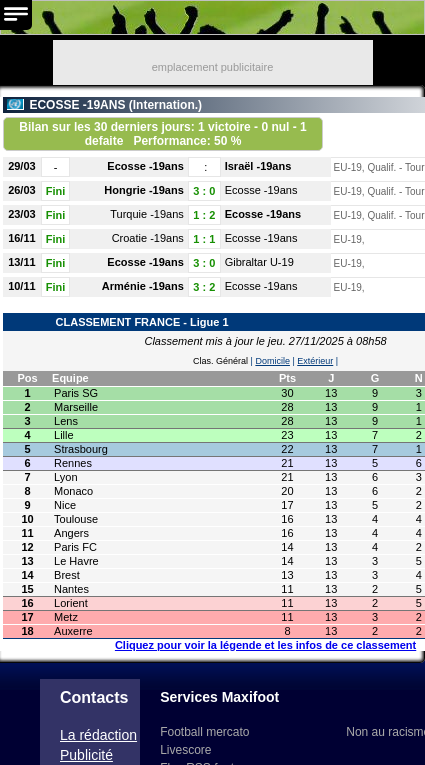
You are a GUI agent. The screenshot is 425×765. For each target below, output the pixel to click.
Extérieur (315, 361)
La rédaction (98, 735)
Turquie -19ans (147, 214)
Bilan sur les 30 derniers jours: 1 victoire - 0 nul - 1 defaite (162, 134)
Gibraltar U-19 (259, 262)
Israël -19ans (258, 166)
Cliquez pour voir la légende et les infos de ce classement (265, 645)
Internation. (165, 105)
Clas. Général (220, 361)
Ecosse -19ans (145, 166)
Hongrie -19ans (143, 190)
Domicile (272, 361)
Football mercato (204, 732)
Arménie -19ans (143, 286)
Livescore (185, 750)
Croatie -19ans (148, 238)
